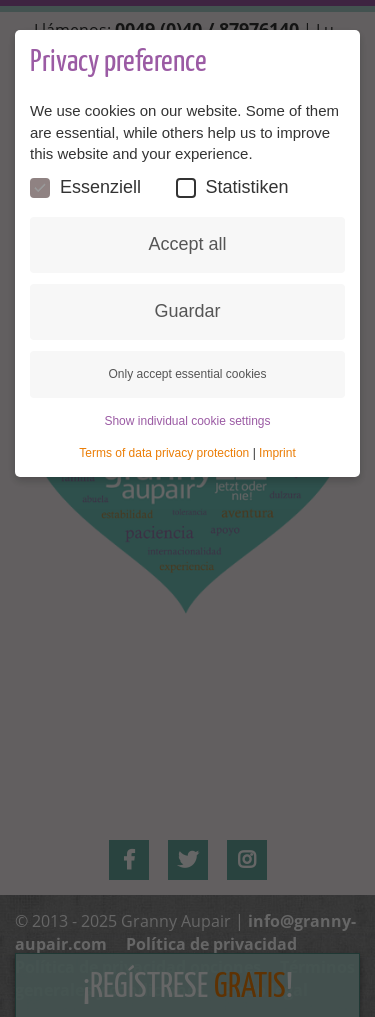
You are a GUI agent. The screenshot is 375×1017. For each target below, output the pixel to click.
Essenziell (85, 187)
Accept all (187, 244)
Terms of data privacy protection (164, 453)
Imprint (277, 453)
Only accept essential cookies (187, 374)
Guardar (187, 311)
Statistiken (232, 187)
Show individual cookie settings (187, 421)
